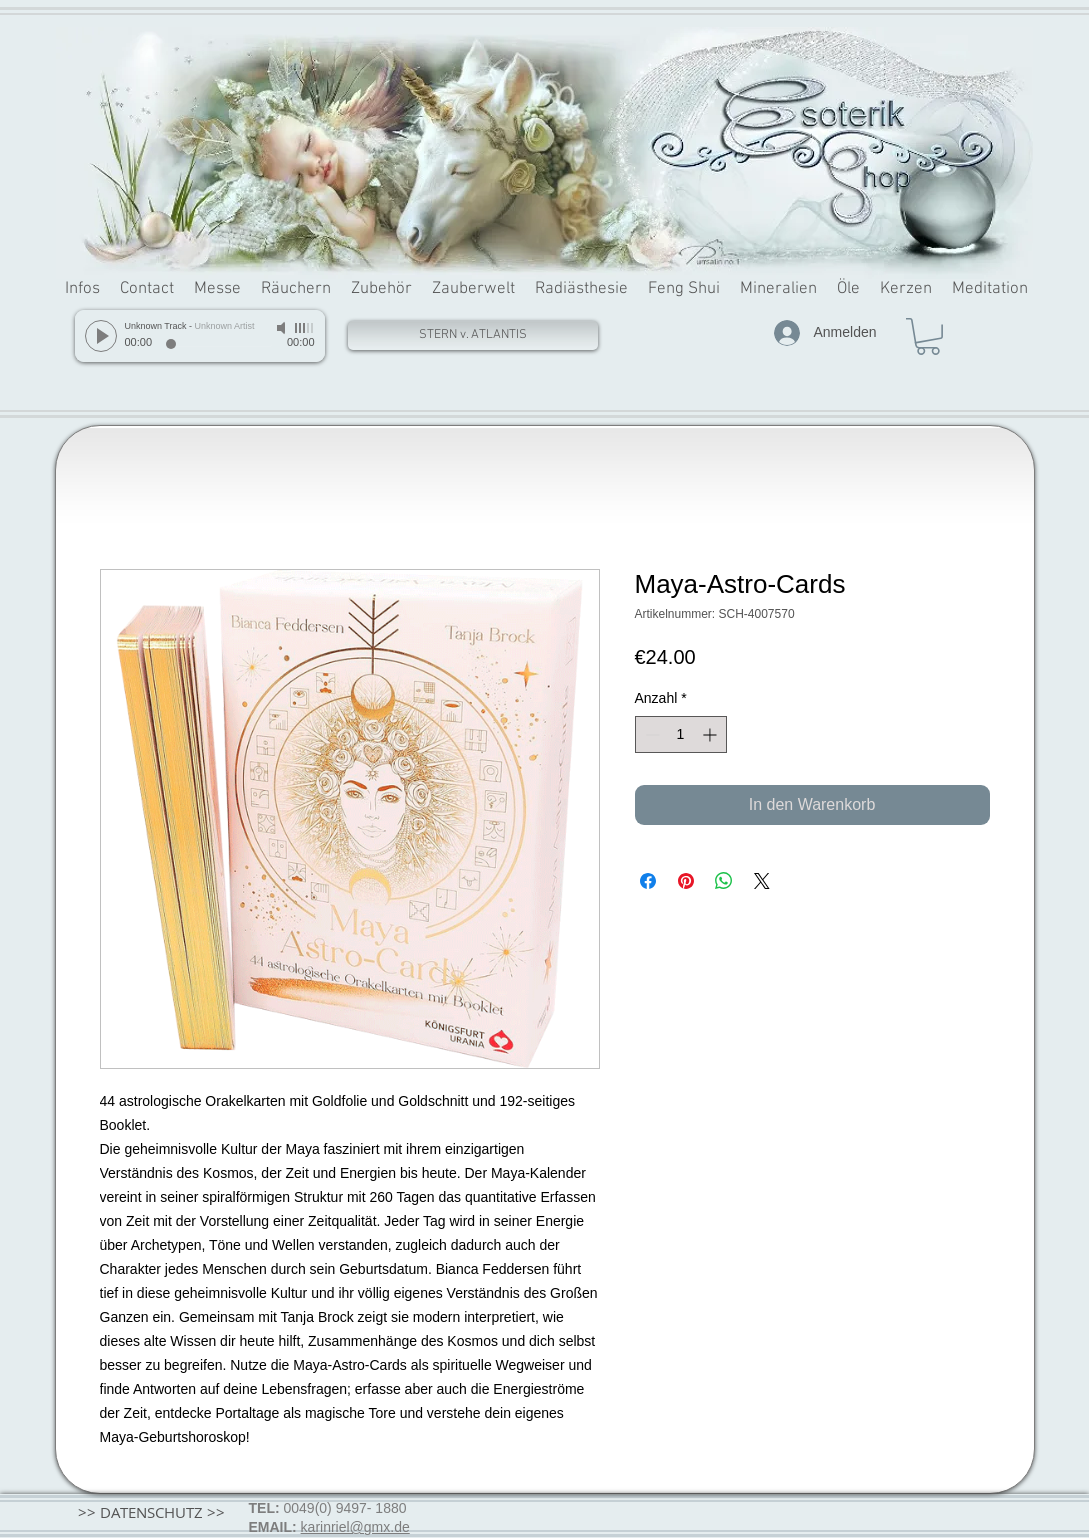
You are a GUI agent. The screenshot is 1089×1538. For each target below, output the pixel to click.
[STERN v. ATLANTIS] (473, 335)
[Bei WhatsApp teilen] (724, 881)
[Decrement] (650, 734)
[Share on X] (762, 881)
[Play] (101, 336)
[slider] (305, 328)
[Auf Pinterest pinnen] (686, 881)
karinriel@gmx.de (355, 1527)
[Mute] (283, 328)
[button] (928, 336)
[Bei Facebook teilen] (648, 881)
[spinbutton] (681, 734)
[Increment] (711, 734)
